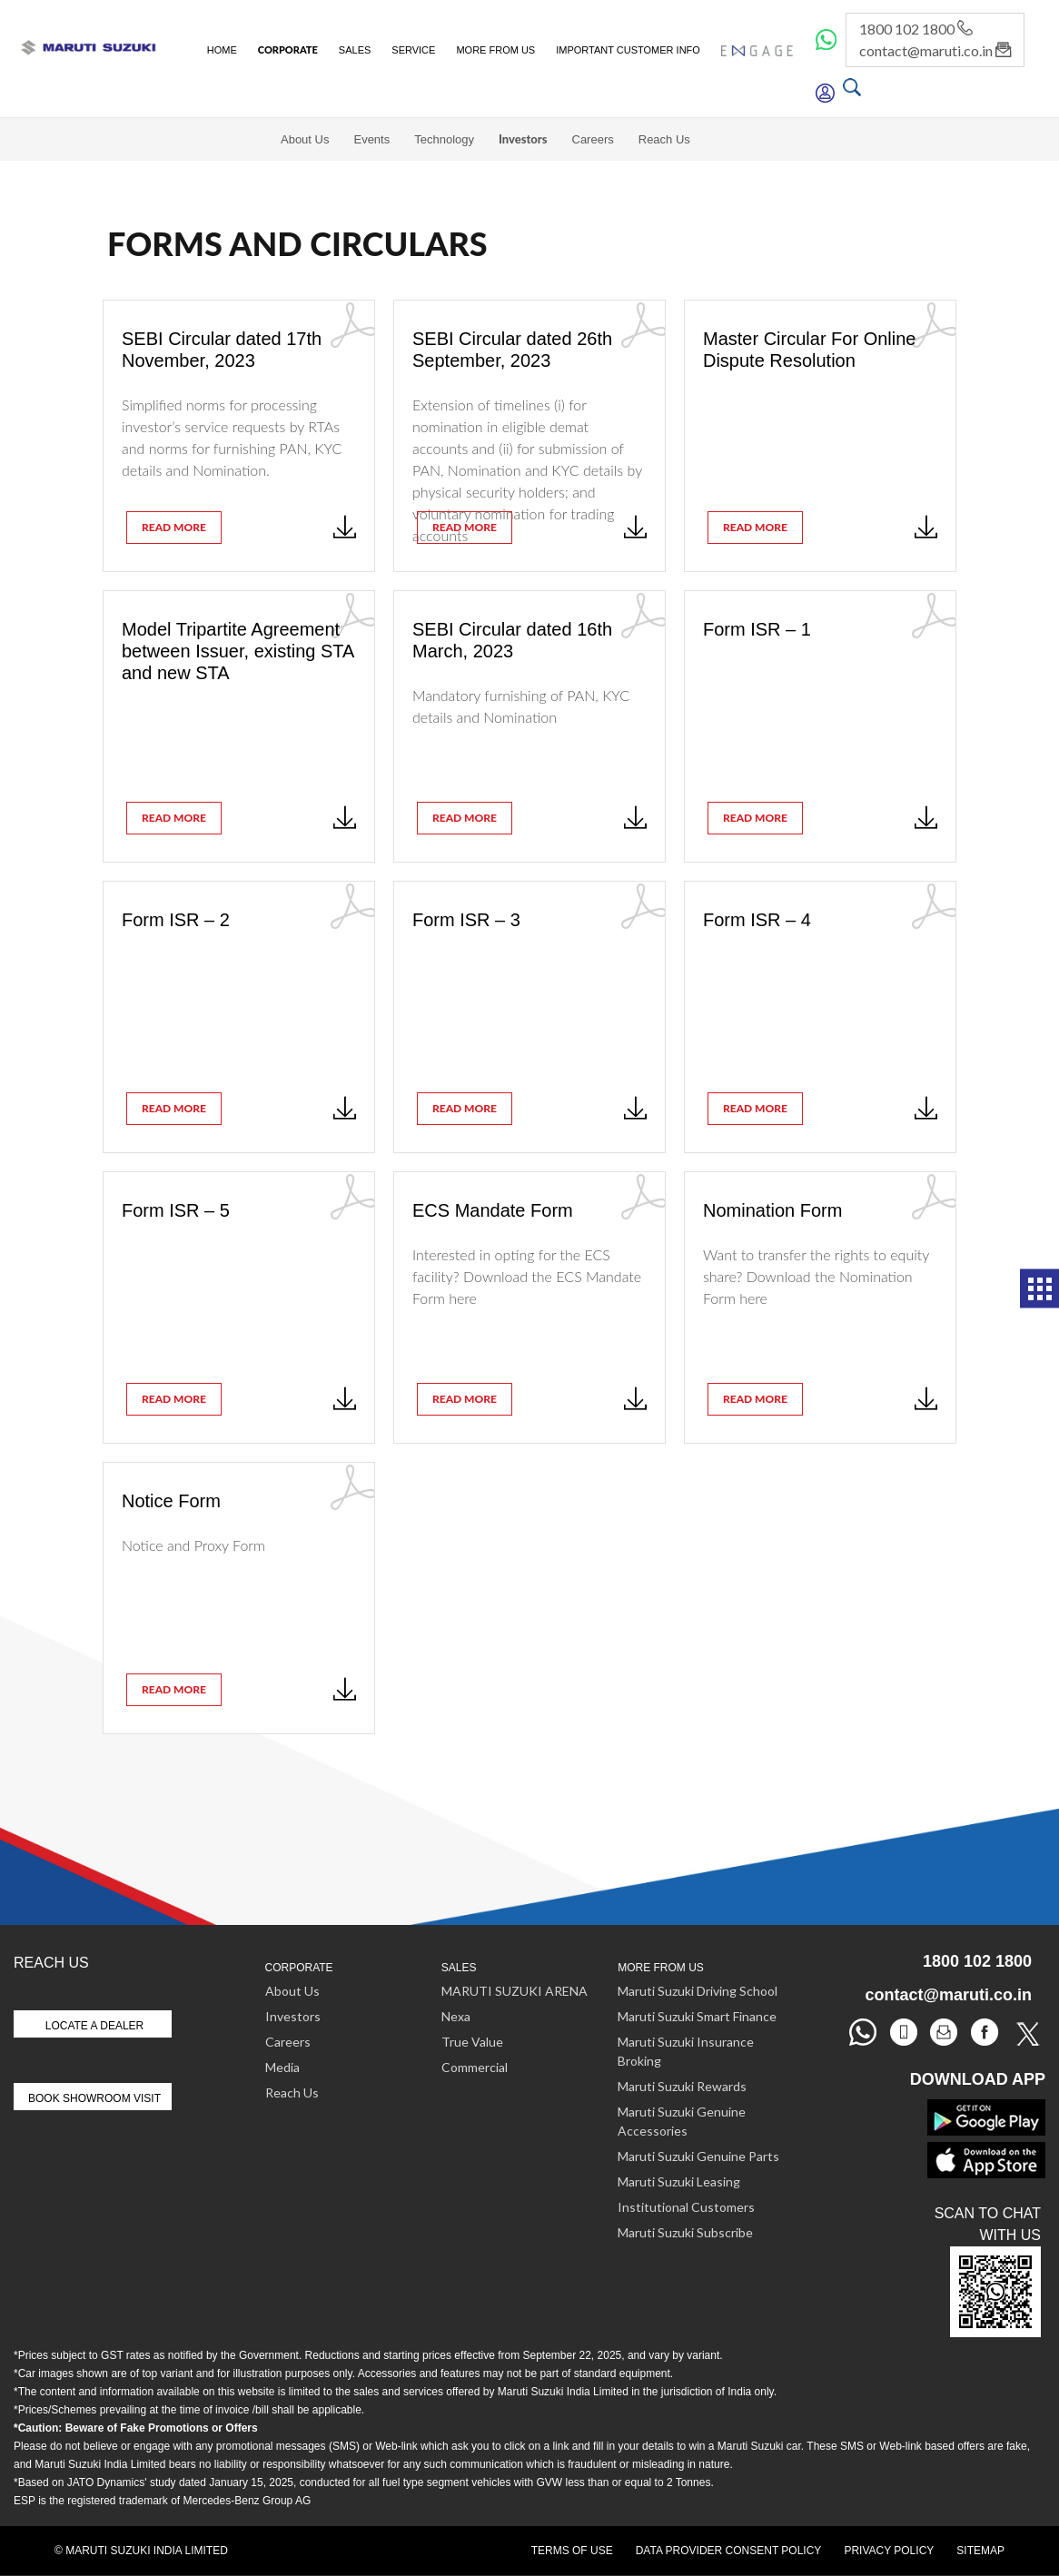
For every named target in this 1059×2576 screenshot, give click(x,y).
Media (282, 2067)
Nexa (455, 2016)
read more (174, 527)
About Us (305, 139)
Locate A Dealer (94, 2025)
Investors (523, 139)
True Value (472, 2041)
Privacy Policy (889, 2550)
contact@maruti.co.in (935, 50)
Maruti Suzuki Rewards (682, 2086)
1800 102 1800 (915, 28)
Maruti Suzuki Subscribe (685, 2232)
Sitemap (980, 2550)
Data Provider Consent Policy (729, 2550)
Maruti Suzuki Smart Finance (697, 2016)
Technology (444, 139)
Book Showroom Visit (94, 2098)
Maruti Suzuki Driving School (697, 1991)
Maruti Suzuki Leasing (679, 2181)
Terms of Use (572, 2550)
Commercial (474, 2067)
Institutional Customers (686, 2207)
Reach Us (664, 139)
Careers (593, 139)
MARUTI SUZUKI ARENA (514, 1991)
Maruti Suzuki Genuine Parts (698, 2156)
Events (371, 139)
